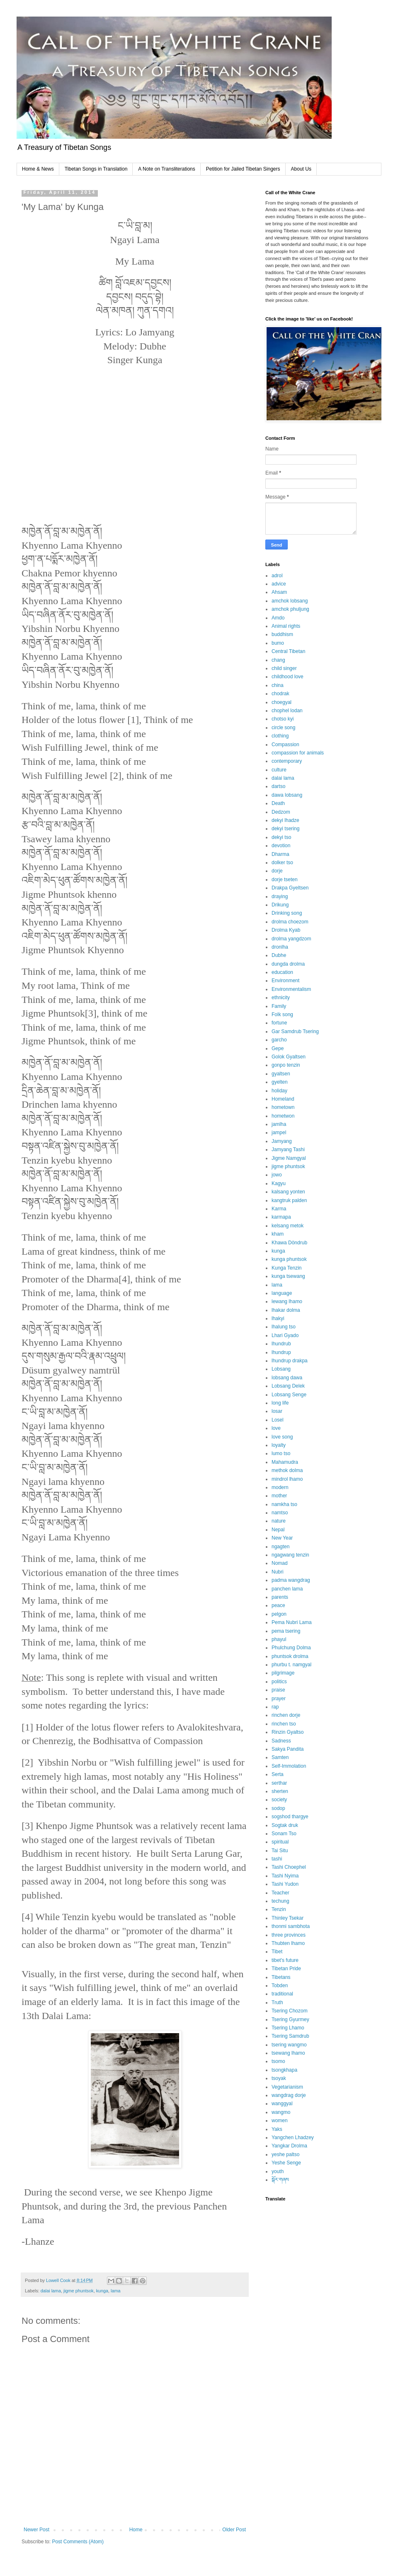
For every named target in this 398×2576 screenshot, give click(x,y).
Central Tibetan (288, 651)
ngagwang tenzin (290, 1555)
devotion (281, 845)
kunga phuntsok (289, 1259)
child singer (284, 668)
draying (280, 896)
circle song (283, 727)
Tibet (277, 1951)
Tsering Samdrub (290, 2036)
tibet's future (285, 1960)
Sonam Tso (284, 1833)
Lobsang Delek (288, 1386)
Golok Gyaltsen (289, 1057)
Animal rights (286, 626)
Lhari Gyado (285, 1335)
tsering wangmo (289, 2045)
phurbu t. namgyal (291, 1665)
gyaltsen (281, 1074)
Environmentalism (291, 989)
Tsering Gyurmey (290, 2019)
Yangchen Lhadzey (293, 2137)
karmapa (281, 1217)
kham (278, 1234)
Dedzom (281, 812)
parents (280, 1597)
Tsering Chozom (290, 2011)
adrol (277, 575)
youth (278, 2171)
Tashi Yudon (285, 1884)
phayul (279, 1639)
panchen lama (287, 1589)
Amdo (278, 618)
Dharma (280, 854)
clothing (280, 736)
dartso (278, 786)
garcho (279, 1040)
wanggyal (282, 2103)
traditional (282, 1994)
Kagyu (279, 1183)
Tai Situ (280, 1850)
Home (136, 2530)
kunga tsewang (288, 1276)
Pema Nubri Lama (292, 1622)
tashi (277, 1859)
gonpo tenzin (286, 1065)
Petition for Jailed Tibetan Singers (243, 169)
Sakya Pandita (287, 1749)
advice (279, 584)
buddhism (282, 634)
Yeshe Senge (286, 2163)
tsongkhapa (284, 2070)
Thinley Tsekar (287, 1918)
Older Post (234, 2530)
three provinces (289, 1935)
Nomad (280, 1563)
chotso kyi (283, 719)
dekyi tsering (285, 828)
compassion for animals (298, 753)
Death (278, 803)
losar (277, 1411)
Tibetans (281, 1977)
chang (278, 660)
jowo (277, 1175)
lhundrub (281, 1344)
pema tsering (286, 1631)
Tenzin (279, 1909)
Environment (285, 980)
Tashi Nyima (285, 1876)
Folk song (282, 1014)
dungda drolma (288, 964)
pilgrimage (283, 1673)
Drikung (280, 905)
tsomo (278, 2061)
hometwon (283, 1116)
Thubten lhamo (288, 1943)
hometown (283, 1107)
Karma (279, 1209)
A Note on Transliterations (166, 169)
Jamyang (282, 1141)
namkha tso (284, 1504)
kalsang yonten (288, 1192)
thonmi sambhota (291, 1926)
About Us (301, 169)
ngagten (280, 1546)
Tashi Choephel (289, 1867)
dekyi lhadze (285, 820)
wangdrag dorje (289, 2095)
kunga (102, 2290)
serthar (279, 1783)
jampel (279, 1132)
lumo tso (281, 1453)
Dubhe (279, 955)
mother (279, 1496)
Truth (277, 2002)
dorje (277, 871)
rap (275, 1707)
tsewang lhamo (288, 2053)
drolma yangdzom (291, 939)
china (278, 685)
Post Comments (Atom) (78, 2542)
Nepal (278, 1530)
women (280, 2120)
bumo (278, 643)
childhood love (287, 677)
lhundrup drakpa (290, 1361)
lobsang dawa (287, 1378)
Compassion (285, 744)
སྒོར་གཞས (280, 2180)
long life (280, 1403)
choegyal (281, 702)
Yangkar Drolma (289, 2146)
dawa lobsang (287, 795)
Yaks (277, 2129)
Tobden (280, 1985)
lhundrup (281, 1352)
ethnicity (281, 997)
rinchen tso (284, 1724)
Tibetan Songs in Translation (96, 169)
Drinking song (287, 913)
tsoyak (279, 2078)
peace (278, 1605)
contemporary (287, 761)
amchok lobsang (290, 601)
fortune (279, 1023)
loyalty (279, 1445)
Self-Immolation (289, 1766)
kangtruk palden (289, 1200)
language (282, 1293)
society (279, 1799)
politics (279, 1681)
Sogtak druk (285, 1825)
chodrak (280, 693)
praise (278, 1690)
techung (280, 1901)
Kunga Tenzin (287, 1268)
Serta (278, 1774)
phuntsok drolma (290, 1656)
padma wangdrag (291, 1580)
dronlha (280, 947)
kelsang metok (287, 1226)
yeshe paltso (285, 2154)
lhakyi (278, 1318)
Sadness (281, 1741)
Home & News (38, 169)
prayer (279, 1698)
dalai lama (51, 2290)
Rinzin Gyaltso (287, 1732)
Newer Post (36, 2530)
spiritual (280, 1842)
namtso (280, 1513)
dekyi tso (281, 837)
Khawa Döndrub (289, 1243)
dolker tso (282, 862)
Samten (280, 1757)
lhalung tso (284, 1327)
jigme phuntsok (78, 2290)
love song (282, 1437)
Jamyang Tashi (288, 1149)
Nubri (278, 1572)
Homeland (283, 1099)
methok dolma (287, 1470)
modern (280, 1487)
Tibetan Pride (286, 1968)
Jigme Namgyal (289, 1158)
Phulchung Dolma (291, 1648)
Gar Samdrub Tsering (295, 1031)
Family (279, 1006)
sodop (278, 1808)
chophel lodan (287, 710)
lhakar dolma (286, 1310)
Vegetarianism (287, 2087)
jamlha (279, 1124)
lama (115, 2290)
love (276, 1428)
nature (279, 1521)
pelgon (279, 1614)
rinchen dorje (286, 1715)
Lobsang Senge (289, 1395)
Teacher (280, 1893)
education (282, 972)
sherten (280, 1791)
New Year (282, 1538)
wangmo (281, 2112)
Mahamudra (285, 1462)
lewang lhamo (287, 1301)
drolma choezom (290, 922)
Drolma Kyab (286, 930)
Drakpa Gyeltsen (290, 888)
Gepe (278, 1048)
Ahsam (279, 592)
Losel (278, 1420)
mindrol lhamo (287, 1479)
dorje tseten (285, 879)
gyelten (280, 1082)
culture (279, 770)
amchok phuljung (290, 609)
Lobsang (281, 1369)
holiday (279, 1091)
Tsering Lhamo (288, 2028)
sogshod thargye (290, 1816)
